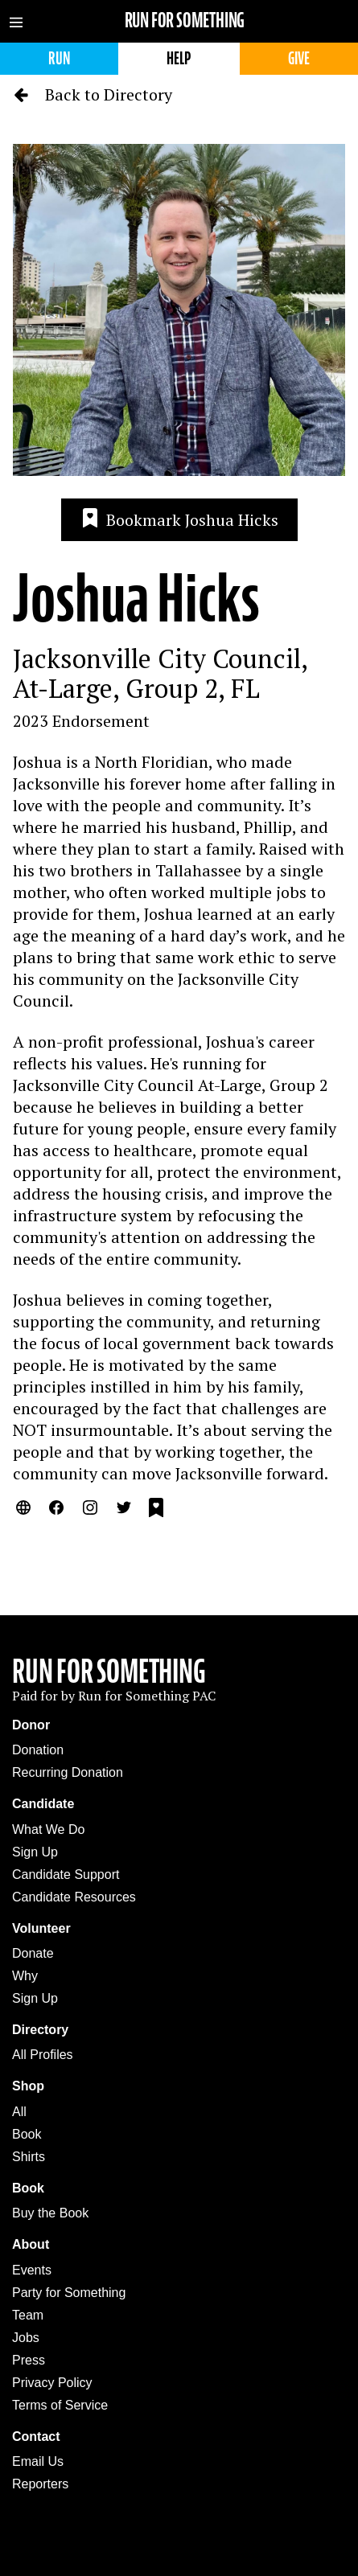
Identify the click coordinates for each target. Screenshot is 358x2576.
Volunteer (41, 1928)
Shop (28, 2086)
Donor (31, 1725)
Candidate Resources (74, 1897)
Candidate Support (65, 1874)
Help (179, 58)
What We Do (48, 1829)
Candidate (43, 1804)
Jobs (25, 2337)
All (19, 2112)
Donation (38, 1750)
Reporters (40, 2484)
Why (25, 1976)
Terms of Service (60, 2405)
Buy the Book (50, 2213)
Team (27, 2315)
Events (31, 2270)
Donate (33, 1953)
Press (28, 2360)
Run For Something (109, 1671)
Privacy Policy (52, 2382)
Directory (40, 2030)
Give (299, 58)
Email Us (38, 2461)
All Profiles (42, 2054)
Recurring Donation (67, 1772)
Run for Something (185, 20)
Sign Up (35, 1852)
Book (26, 2134)
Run (59, 58)
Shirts (28, 2157)
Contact (36, 2436)
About (30, 2244)
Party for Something (69, 2292)
